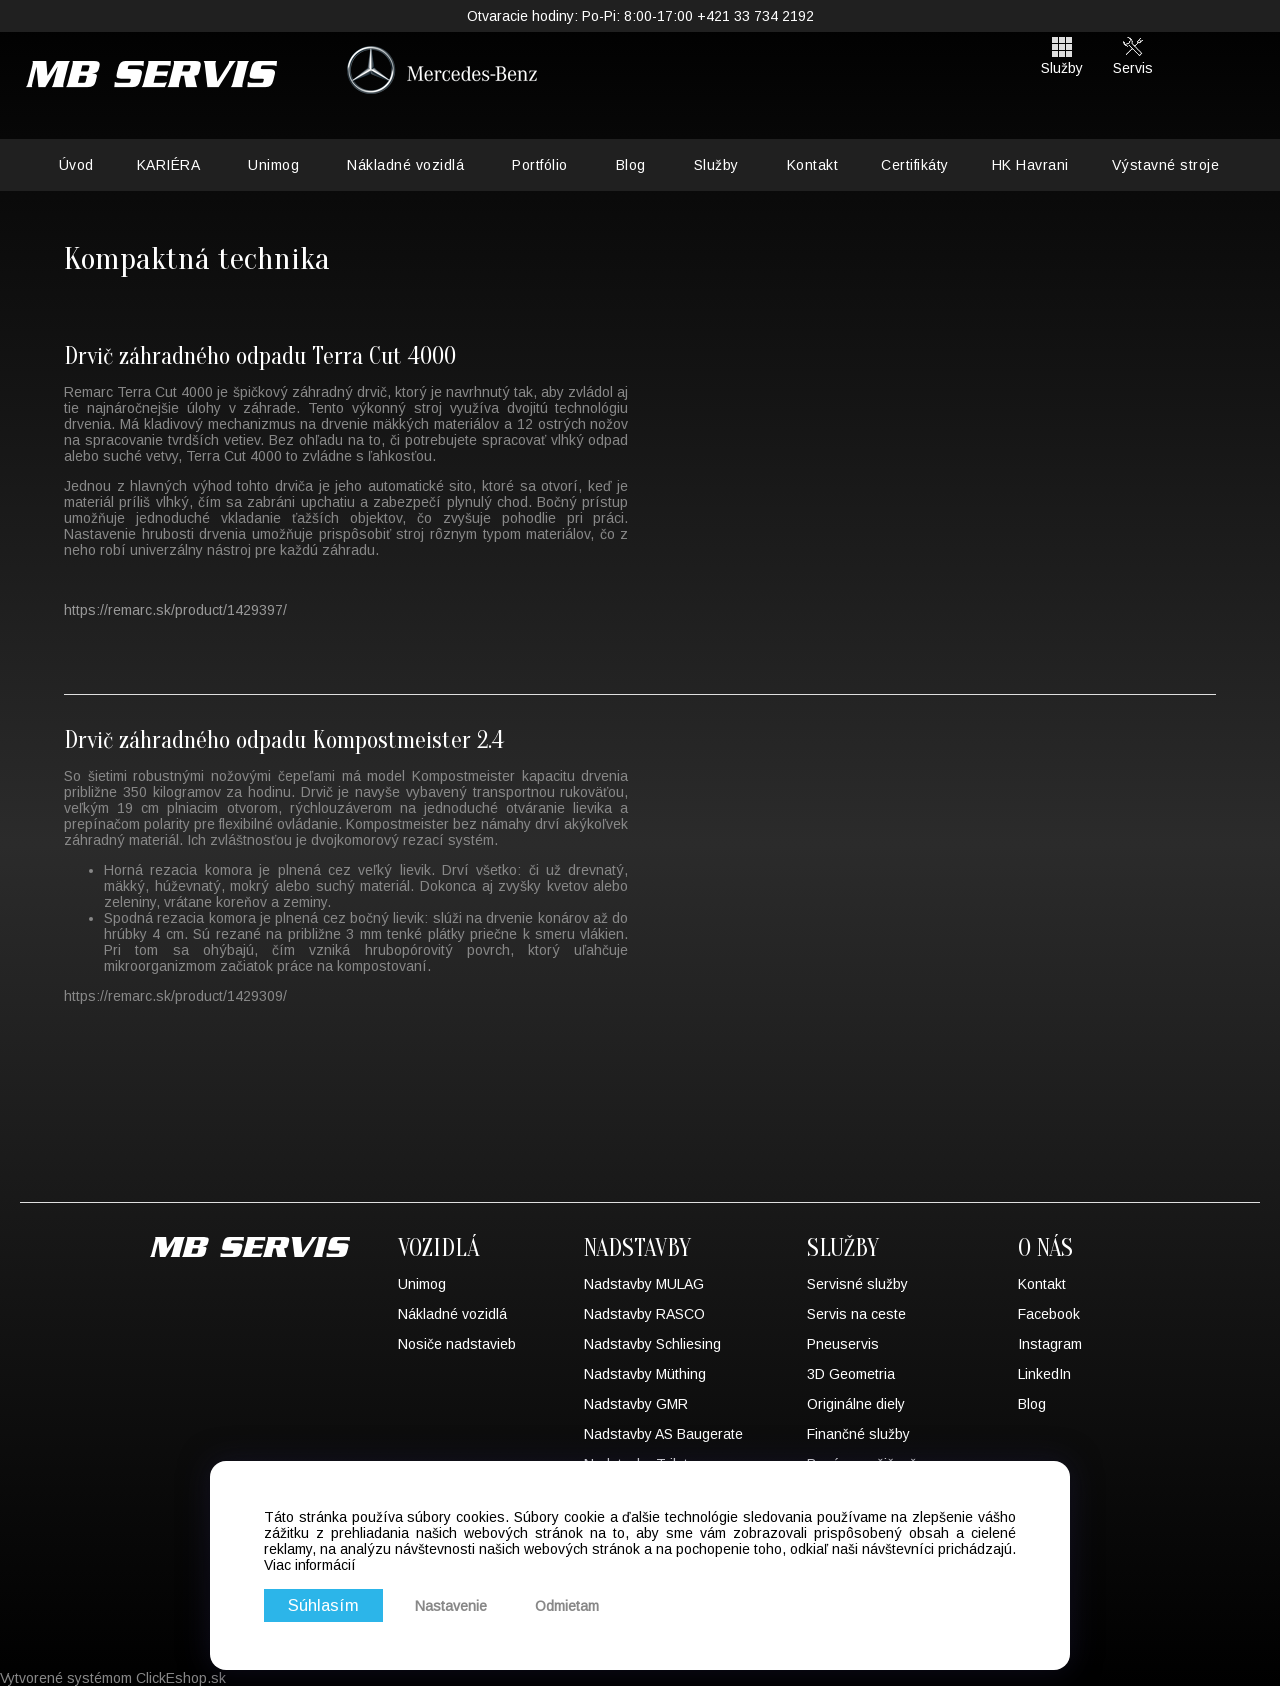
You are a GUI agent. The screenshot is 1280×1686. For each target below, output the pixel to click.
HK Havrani (1030, 165)
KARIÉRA (169, 165)
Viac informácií (310, 1565)
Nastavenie (452, 1606)
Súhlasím (324, 1605)
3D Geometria (851, 1374)
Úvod (76, 165)
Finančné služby (858, 1434)
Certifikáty (915, 165)
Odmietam (568, 1606)
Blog (631, 165)
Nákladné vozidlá (405, 165)
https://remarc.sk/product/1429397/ (175, 610)
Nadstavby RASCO (644, 1314)
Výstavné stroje (1166, 165)
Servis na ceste (856, 1314)
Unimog (273, 165)
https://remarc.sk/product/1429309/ (175, 996)
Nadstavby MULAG (644, 1284)
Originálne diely (856, 1404)
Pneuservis (843, 1344)
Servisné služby (857, 1284)
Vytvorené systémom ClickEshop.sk (113, 1678)
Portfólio (540, 165)
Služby (716, 165)
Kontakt (813, 165)
